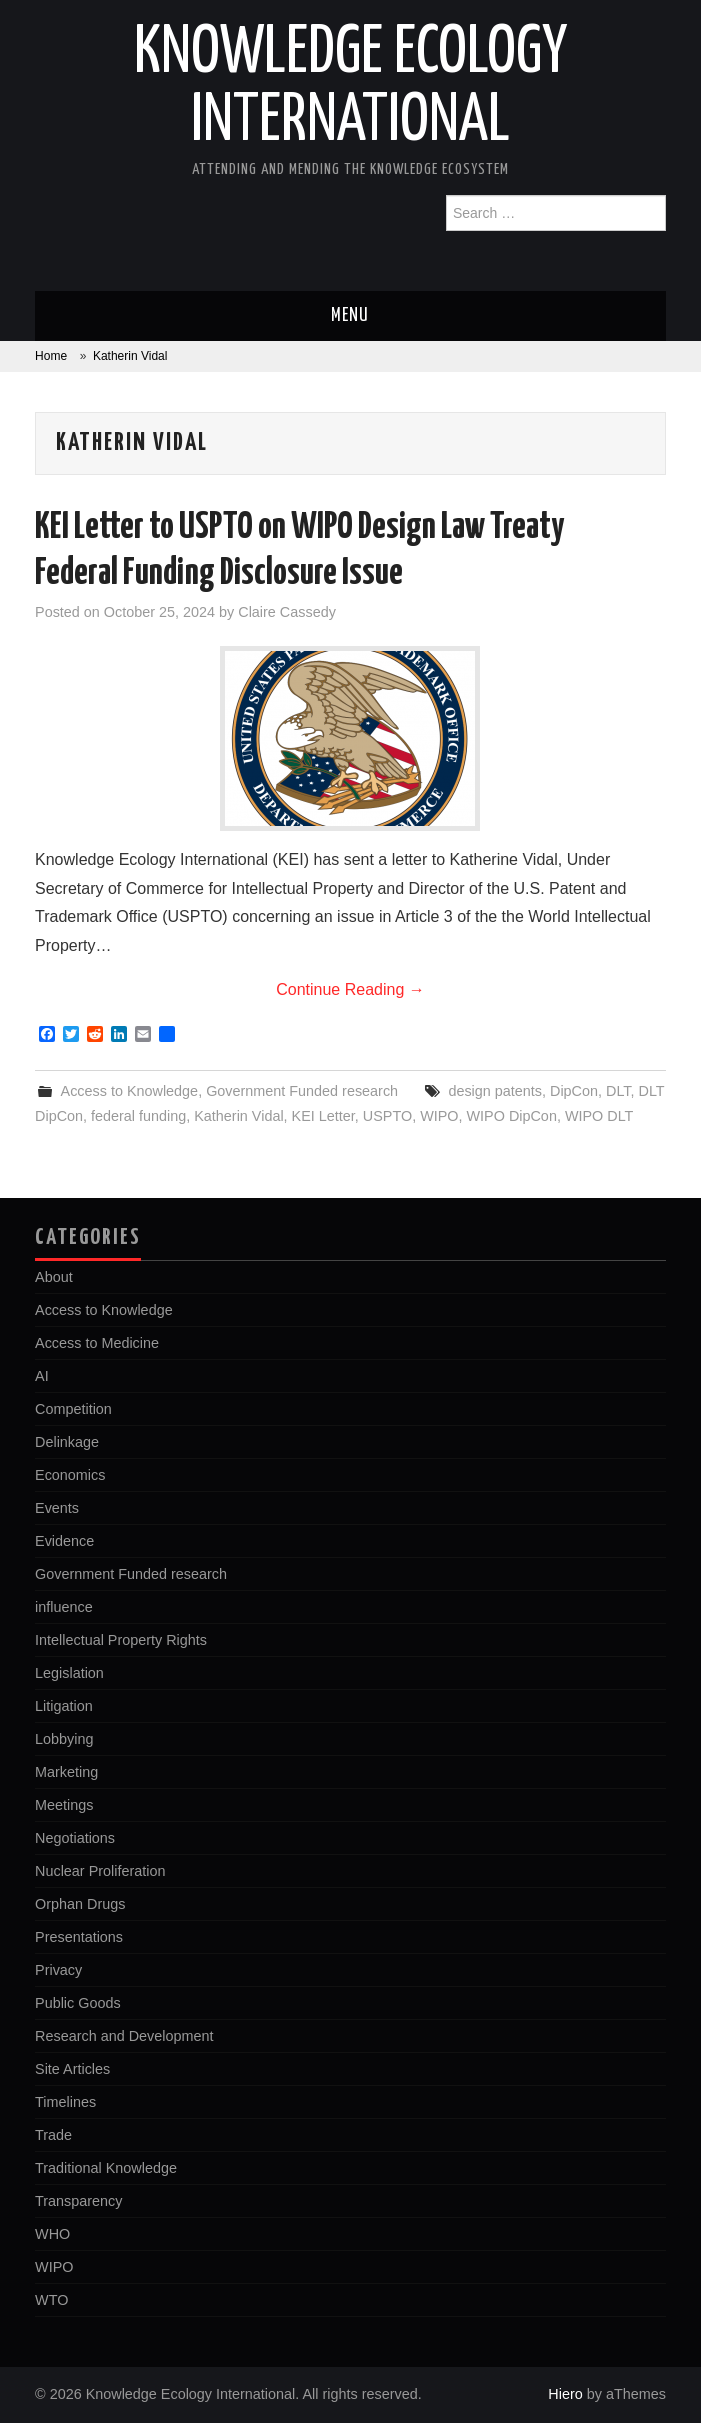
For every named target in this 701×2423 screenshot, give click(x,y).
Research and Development (124, 2036)
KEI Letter (323, 1116)
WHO (52, 2234)
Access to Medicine (97, 1343)
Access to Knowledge (130, 1091)
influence (64, 1607)
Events (57, 1508)
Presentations (79, 1937)
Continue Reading (350, 989)
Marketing (66, 1772)
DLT (618, 1091)
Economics (70, 1475)
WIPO (439, 1116)
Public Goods (78, 2003)
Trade (53, 2135)
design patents (495, 1091)
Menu (350, 316)
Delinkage (67, 1442)
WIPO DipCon (512, 1116)
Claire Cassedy (287, 612)
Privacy (58, 1970)
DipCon (574, 1091)
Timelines (65, 2102)
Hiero (565, 2394)
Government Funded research (302, 1091)
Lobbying (64, 1739)
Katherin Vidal (238, 1116)
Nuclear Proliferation (100, 1871)
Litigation (64, 1706)
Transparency (78, 2201)
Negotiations (75, 1838)
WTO (51, 2300)
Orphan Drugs (80, 1904)
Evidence (64, 1541)
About (54, 1277)
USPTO (387, 1116)
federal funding (138, 1116)
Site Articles (72, 2069)
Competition (73, 1409)
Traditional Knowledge (106, 2168)
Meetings (64, 1805)
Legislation (69, 1673)
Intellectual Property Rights (121, 1640)
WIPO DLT (599, 1116)
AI (42, 1376)
